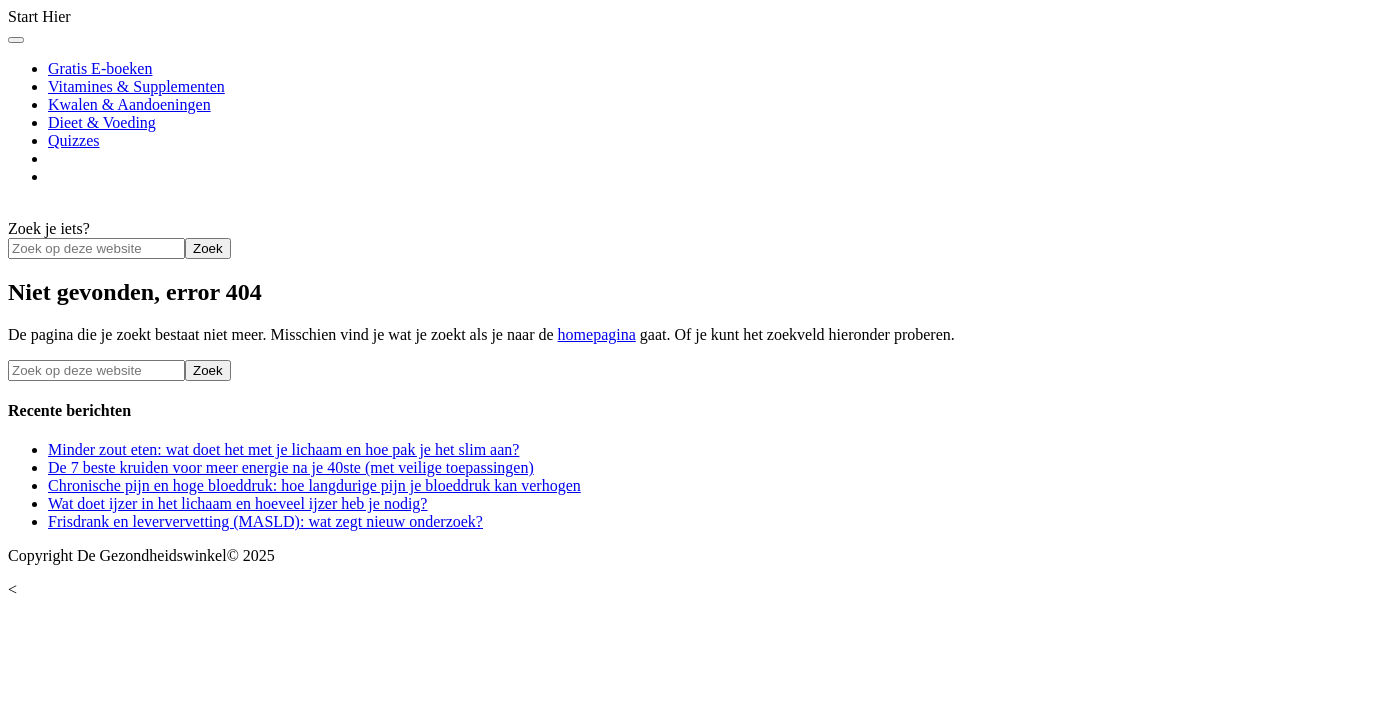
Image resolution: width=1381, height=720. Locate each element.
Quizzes (74, 140)
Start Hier (39, 16)
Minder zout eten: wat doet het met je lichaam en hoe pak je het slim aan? (283, 449)
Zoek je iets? (49, 228)
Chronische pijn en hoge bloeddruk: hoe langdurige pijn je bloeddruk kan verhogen (314, 485)
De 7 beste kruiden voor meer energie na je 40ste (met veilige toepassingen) (291, 467)
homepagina (597, 334)
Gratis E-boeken (100, 68)
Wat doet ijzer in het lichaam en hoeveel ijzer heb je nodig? (237, 503)
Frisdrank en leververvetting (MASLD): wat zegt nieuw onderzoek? (265, 521)
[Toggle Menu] (16, 40)
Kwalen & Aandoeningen (129, 104)
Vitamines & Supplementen (136, 86)
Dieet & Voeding (102, 122)
